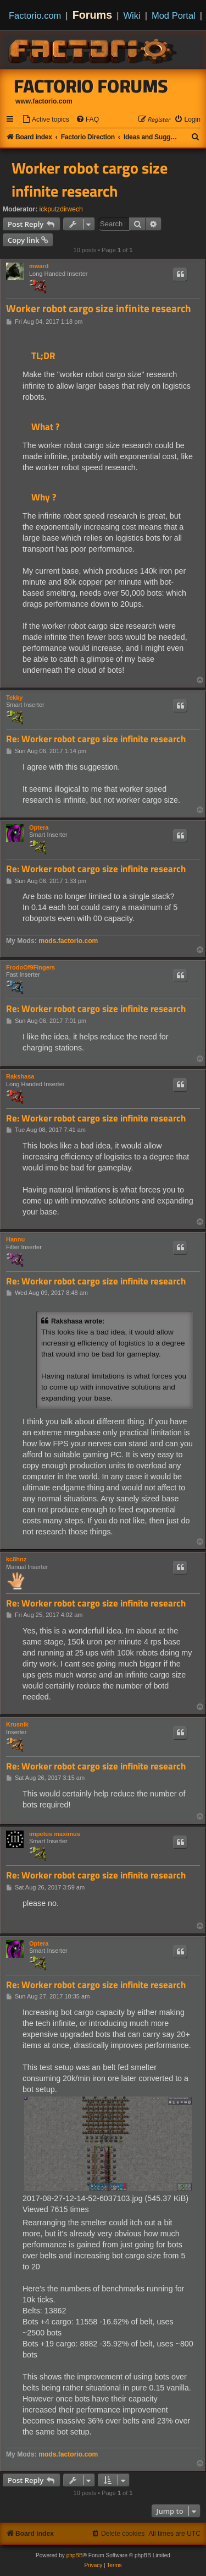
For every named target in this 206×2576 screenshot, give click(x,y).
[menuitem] (45, 119)
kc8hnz (16, 1559)
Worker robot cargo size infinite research (90, 179)
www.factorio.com (44, 101)
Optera (38, 827)
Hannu (15, 1239)
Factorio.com (35, 15)
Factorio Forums (91, 86)
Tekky (14, 697)
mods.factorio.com (68, 941)
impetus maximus (54, 1834)
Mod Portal (174, 15)
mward (38, 266)
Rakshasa (20, 1076)
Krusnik (17, 1724)
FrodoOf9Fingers (30, 967)
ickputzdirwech (61, 209)
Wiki (132, 15)
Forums (93, 15)
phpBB (74, 2555)
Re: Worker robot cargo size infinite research (96, 739)
